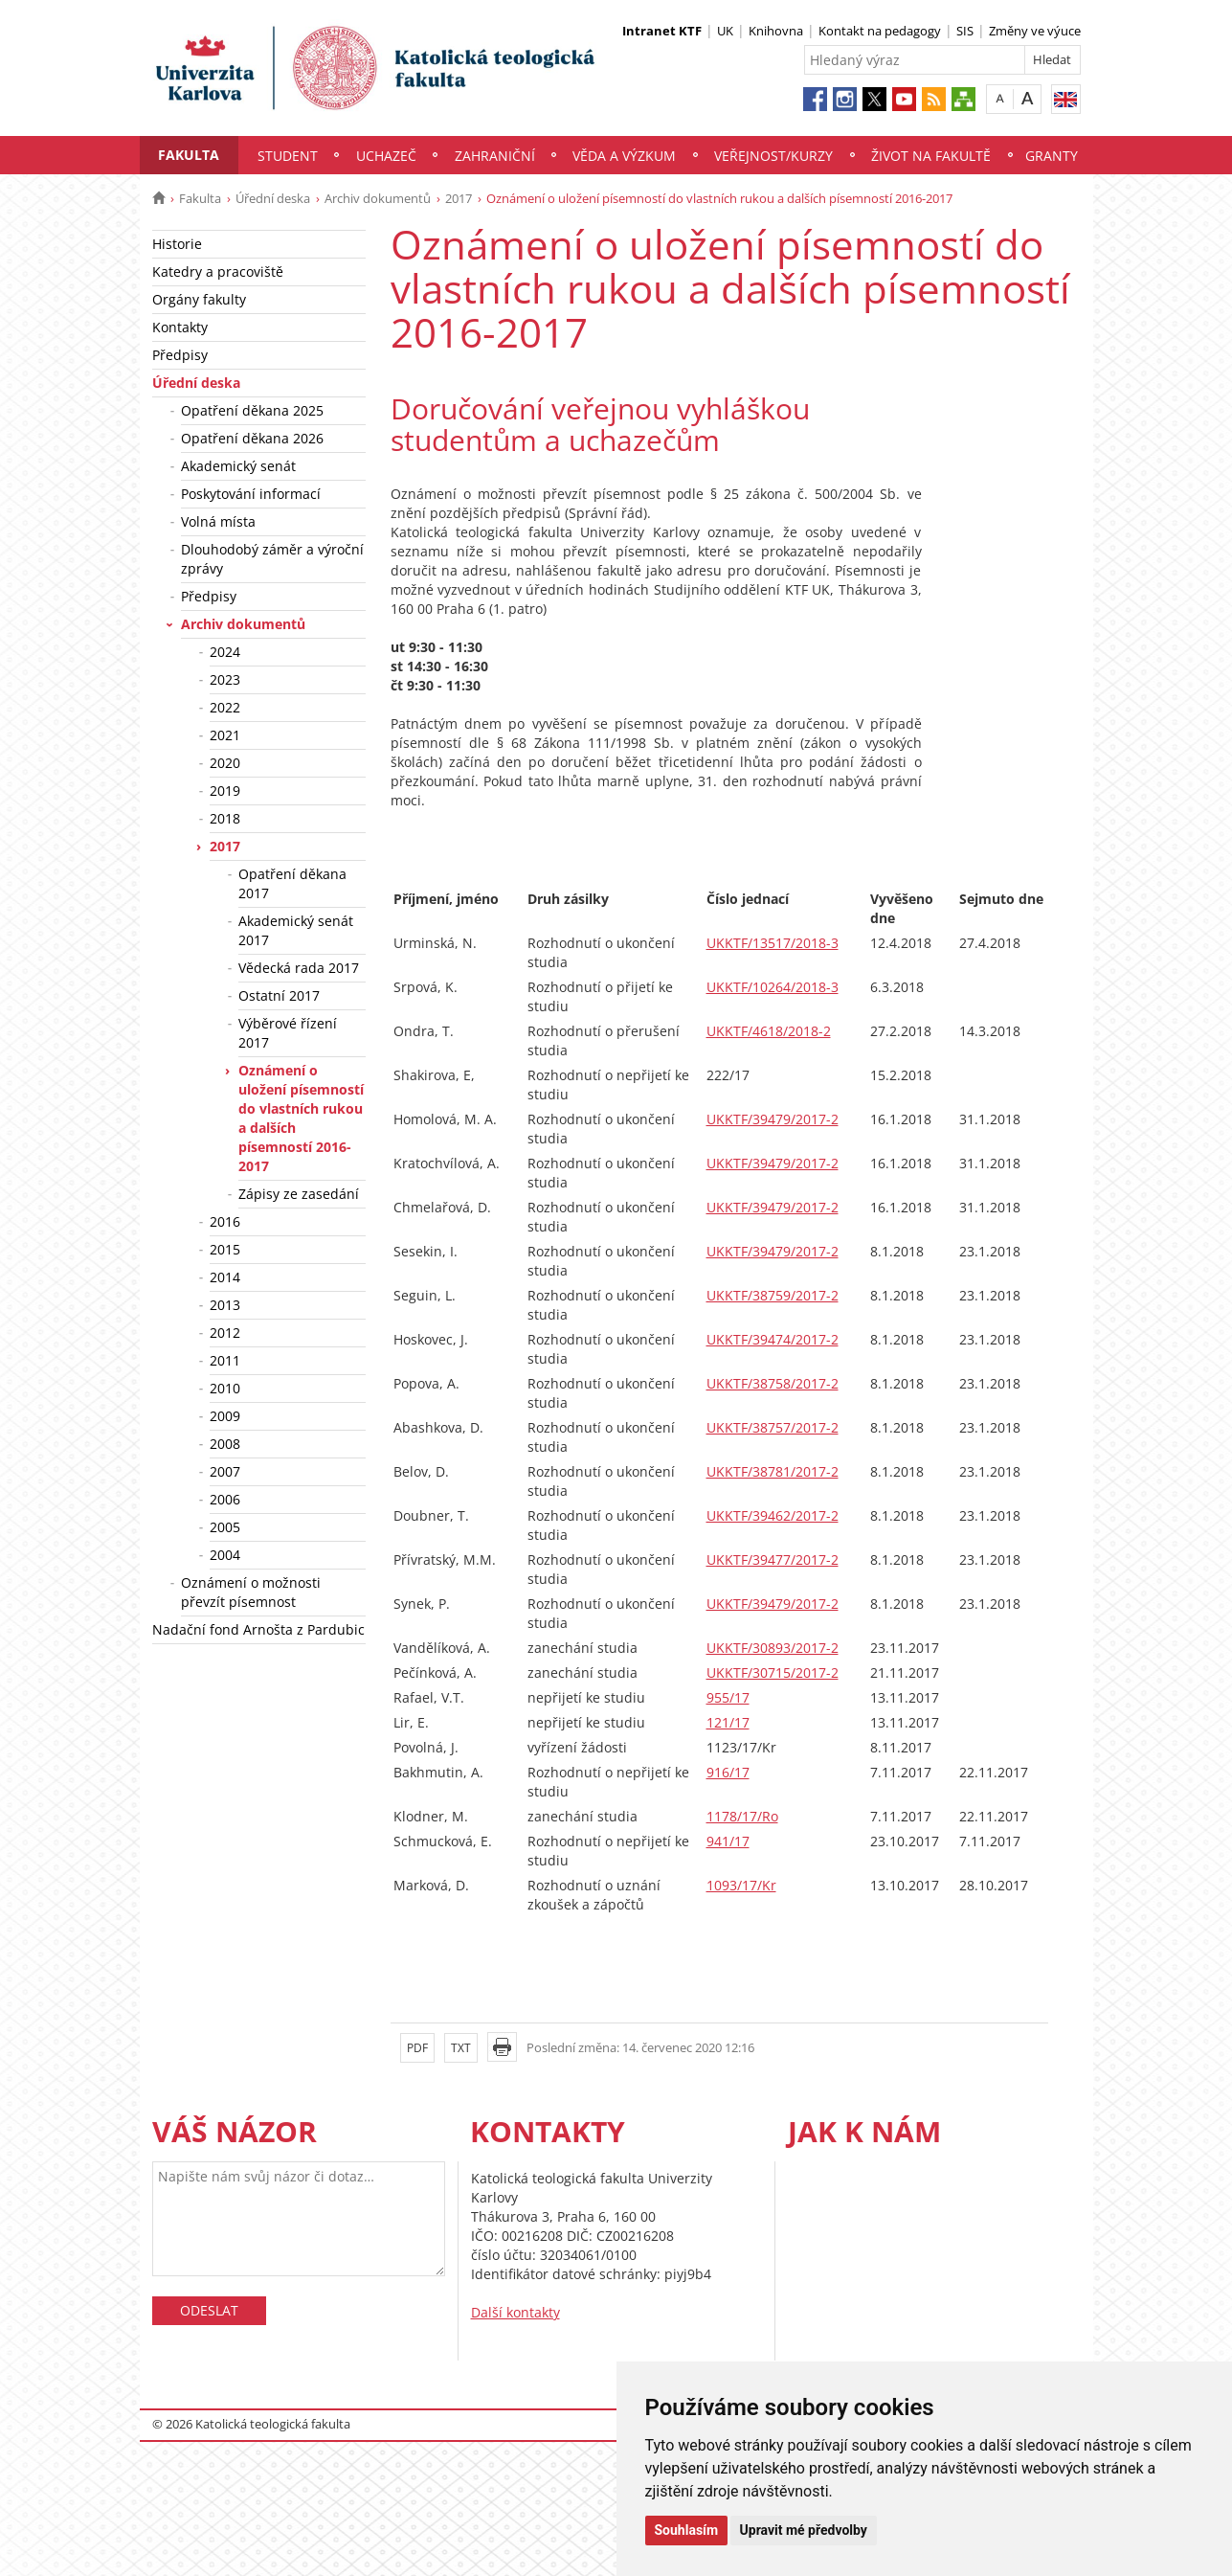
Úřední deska (272, 198)
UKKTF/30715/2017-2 (772, 1672)
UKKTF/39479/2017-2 (772, 1119)
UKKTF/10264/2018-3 (772, 987)
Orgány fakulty (199, 299)
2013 (225, 1305)
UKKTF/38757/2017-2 (772, 1427)
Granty (1051, 156)
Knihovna (776, 30)
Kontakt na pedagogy (879, 30)
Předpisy (180, 355)
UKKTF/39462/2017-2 (772, 1515)
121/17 (728, 1722)
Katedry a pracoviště (217, 271)
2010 (225, 1388)
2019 (225, 790)
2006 (225, 1499)
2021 (225, 735)
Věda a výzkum (624, 156)
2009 (225, 1416)
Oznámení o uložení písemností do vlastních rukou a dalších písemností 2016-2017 (301, 1118)
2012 (225, 1332)
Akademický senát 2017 (295, 930)
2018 (225, 818)
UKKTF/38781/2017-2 (772, 1471)
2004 (225, 1555)
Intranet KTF (662, 30)
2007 (225, 1471)
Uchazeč (386, 156)
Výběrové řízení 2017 (287, 1032)
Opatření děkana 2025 (252, 410)
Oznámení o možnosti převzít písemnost (251, 1592)
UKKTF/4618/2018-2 (768, 1031)
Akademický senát (238, 466)
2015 (225, 1249)
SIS (965, 30)
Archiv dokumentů (378, 198)
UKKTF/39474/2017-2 (772, 1339)
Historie (177, 244)
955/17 (728, 1697)
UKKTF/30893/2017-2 (772, 1647)
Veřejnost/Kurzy (773, 156)
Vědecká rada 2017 (298, 968)
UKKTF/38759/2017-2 (772, 1295)
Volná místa (218, 521)
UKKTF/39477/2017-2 (772, 1559)
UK (725, 30)
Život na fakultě (931, 156)
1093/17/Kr (741, 1885)
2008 (225, 1444)
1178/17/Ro (742, 1816)
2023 (225, 679)
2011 (225, 1360)
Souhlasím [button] (687, 2530)
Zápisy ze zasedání (298, 1194)
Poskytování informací (251, 494)
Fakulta (188, 155)
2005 (225, 1527)
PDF (417, 2048)
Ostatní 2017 (279, 995)
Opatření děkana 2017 (292, 883)
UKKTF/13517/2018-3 (772, 943)
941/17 (728, 1841)
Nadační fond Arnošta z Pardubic (258, 1629)
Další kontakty (515, 2312)
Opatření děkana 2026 (252, 438)
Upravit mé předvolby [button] (803, 2530)
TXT (461, 2048)
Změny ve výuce (1035, 30)
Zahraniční (495, 156)
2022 (225, 707)
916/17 (728, 1772)
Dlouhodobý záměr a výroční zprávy (272, 558)
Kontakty (180, 327)
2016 (225, 1221)
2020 (225, 763)
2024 (225, 652)
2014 (225, 1277)
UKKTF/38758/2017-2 (772, 1383)
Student (288, 156)
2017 (458, 198)
